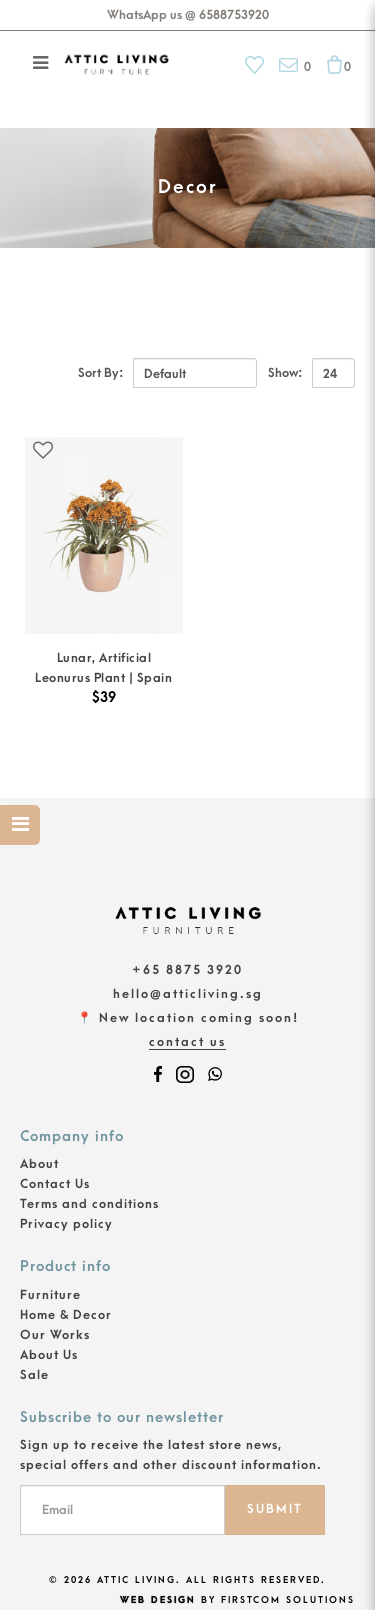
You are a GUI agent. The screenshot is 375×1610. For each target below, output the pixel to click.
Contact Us (187, 1042)
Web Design (158, 1600)
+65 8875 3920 (187, 970)
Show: (285, 373)
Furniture (50, 1295)
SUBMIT (275, 1509)
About (39, 1164)
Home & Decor (66, 1315)
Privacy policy (66, 1224)
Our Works (55, 1335)
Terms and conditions (89, 1204)
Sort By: (100, 373)
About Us (49, 1355)
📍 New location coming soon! (188, 1018)
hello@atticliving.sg (188, 994)
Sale (34, 1375)
